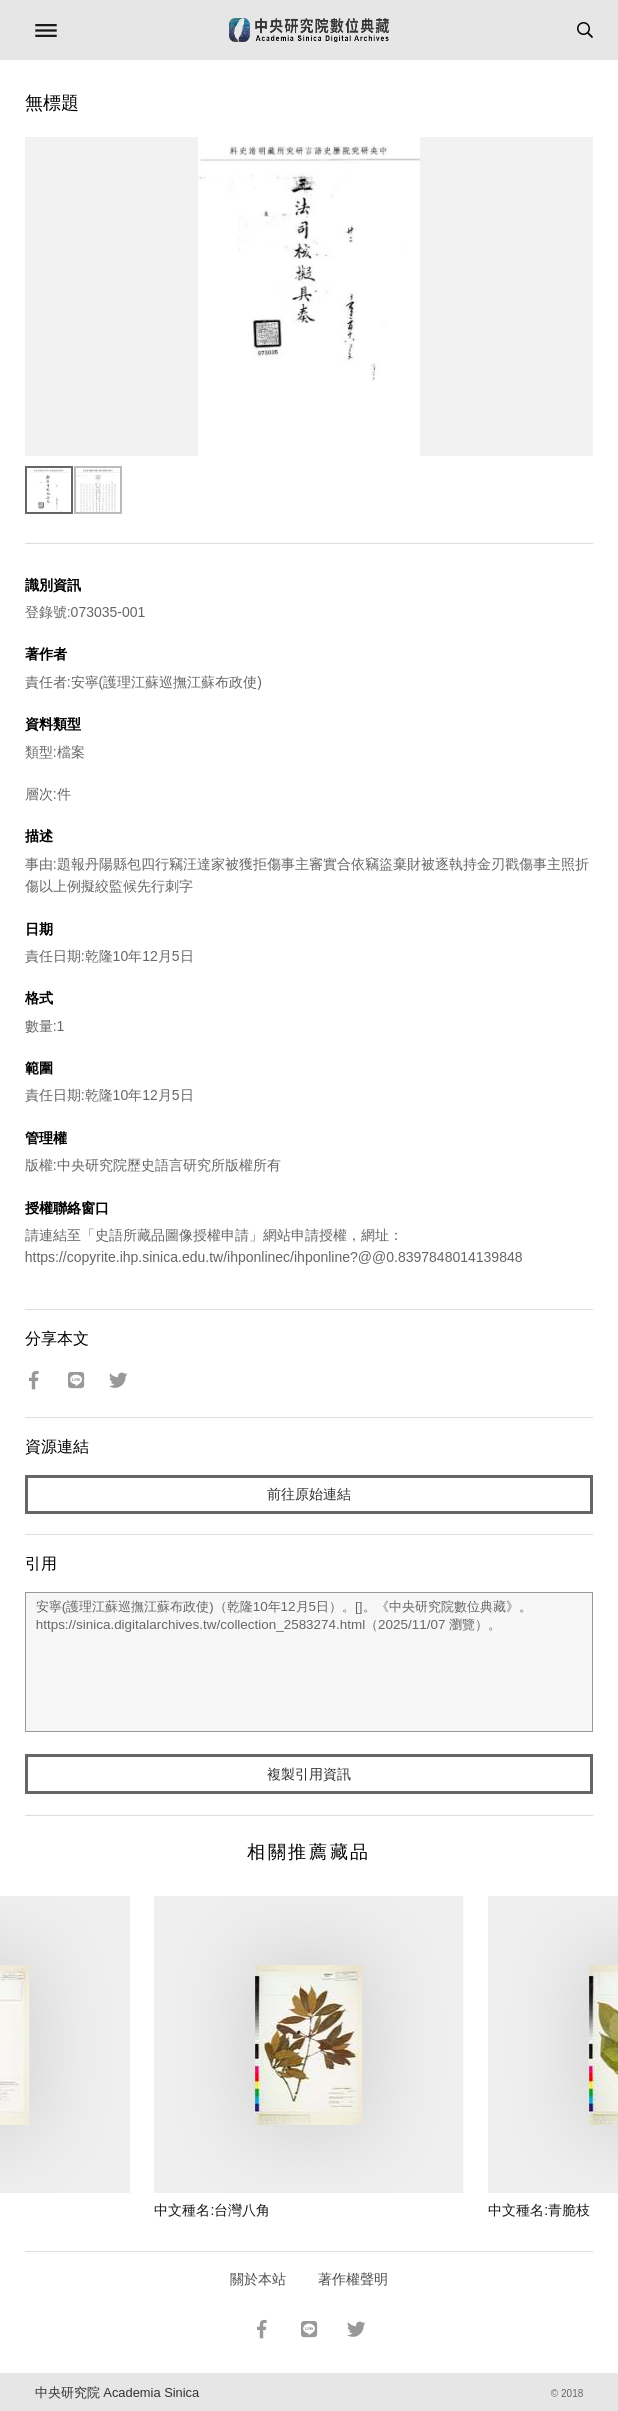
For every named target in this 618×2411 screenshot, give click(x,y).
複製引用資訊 (309, 1774)
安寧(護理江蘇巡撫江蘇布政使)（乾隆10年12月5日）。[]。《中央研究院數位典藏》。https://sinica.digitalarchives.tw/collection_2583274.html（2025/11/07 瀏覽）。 (309, 1662)
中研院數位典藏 (309, 30)
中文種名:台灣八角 (212, 2210)
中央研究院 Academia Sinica (117, 2392)
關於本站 (258, 2279)
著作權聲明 (353, 2279)
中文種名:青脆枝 (539, 2210)
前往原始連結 (309, 1494)
